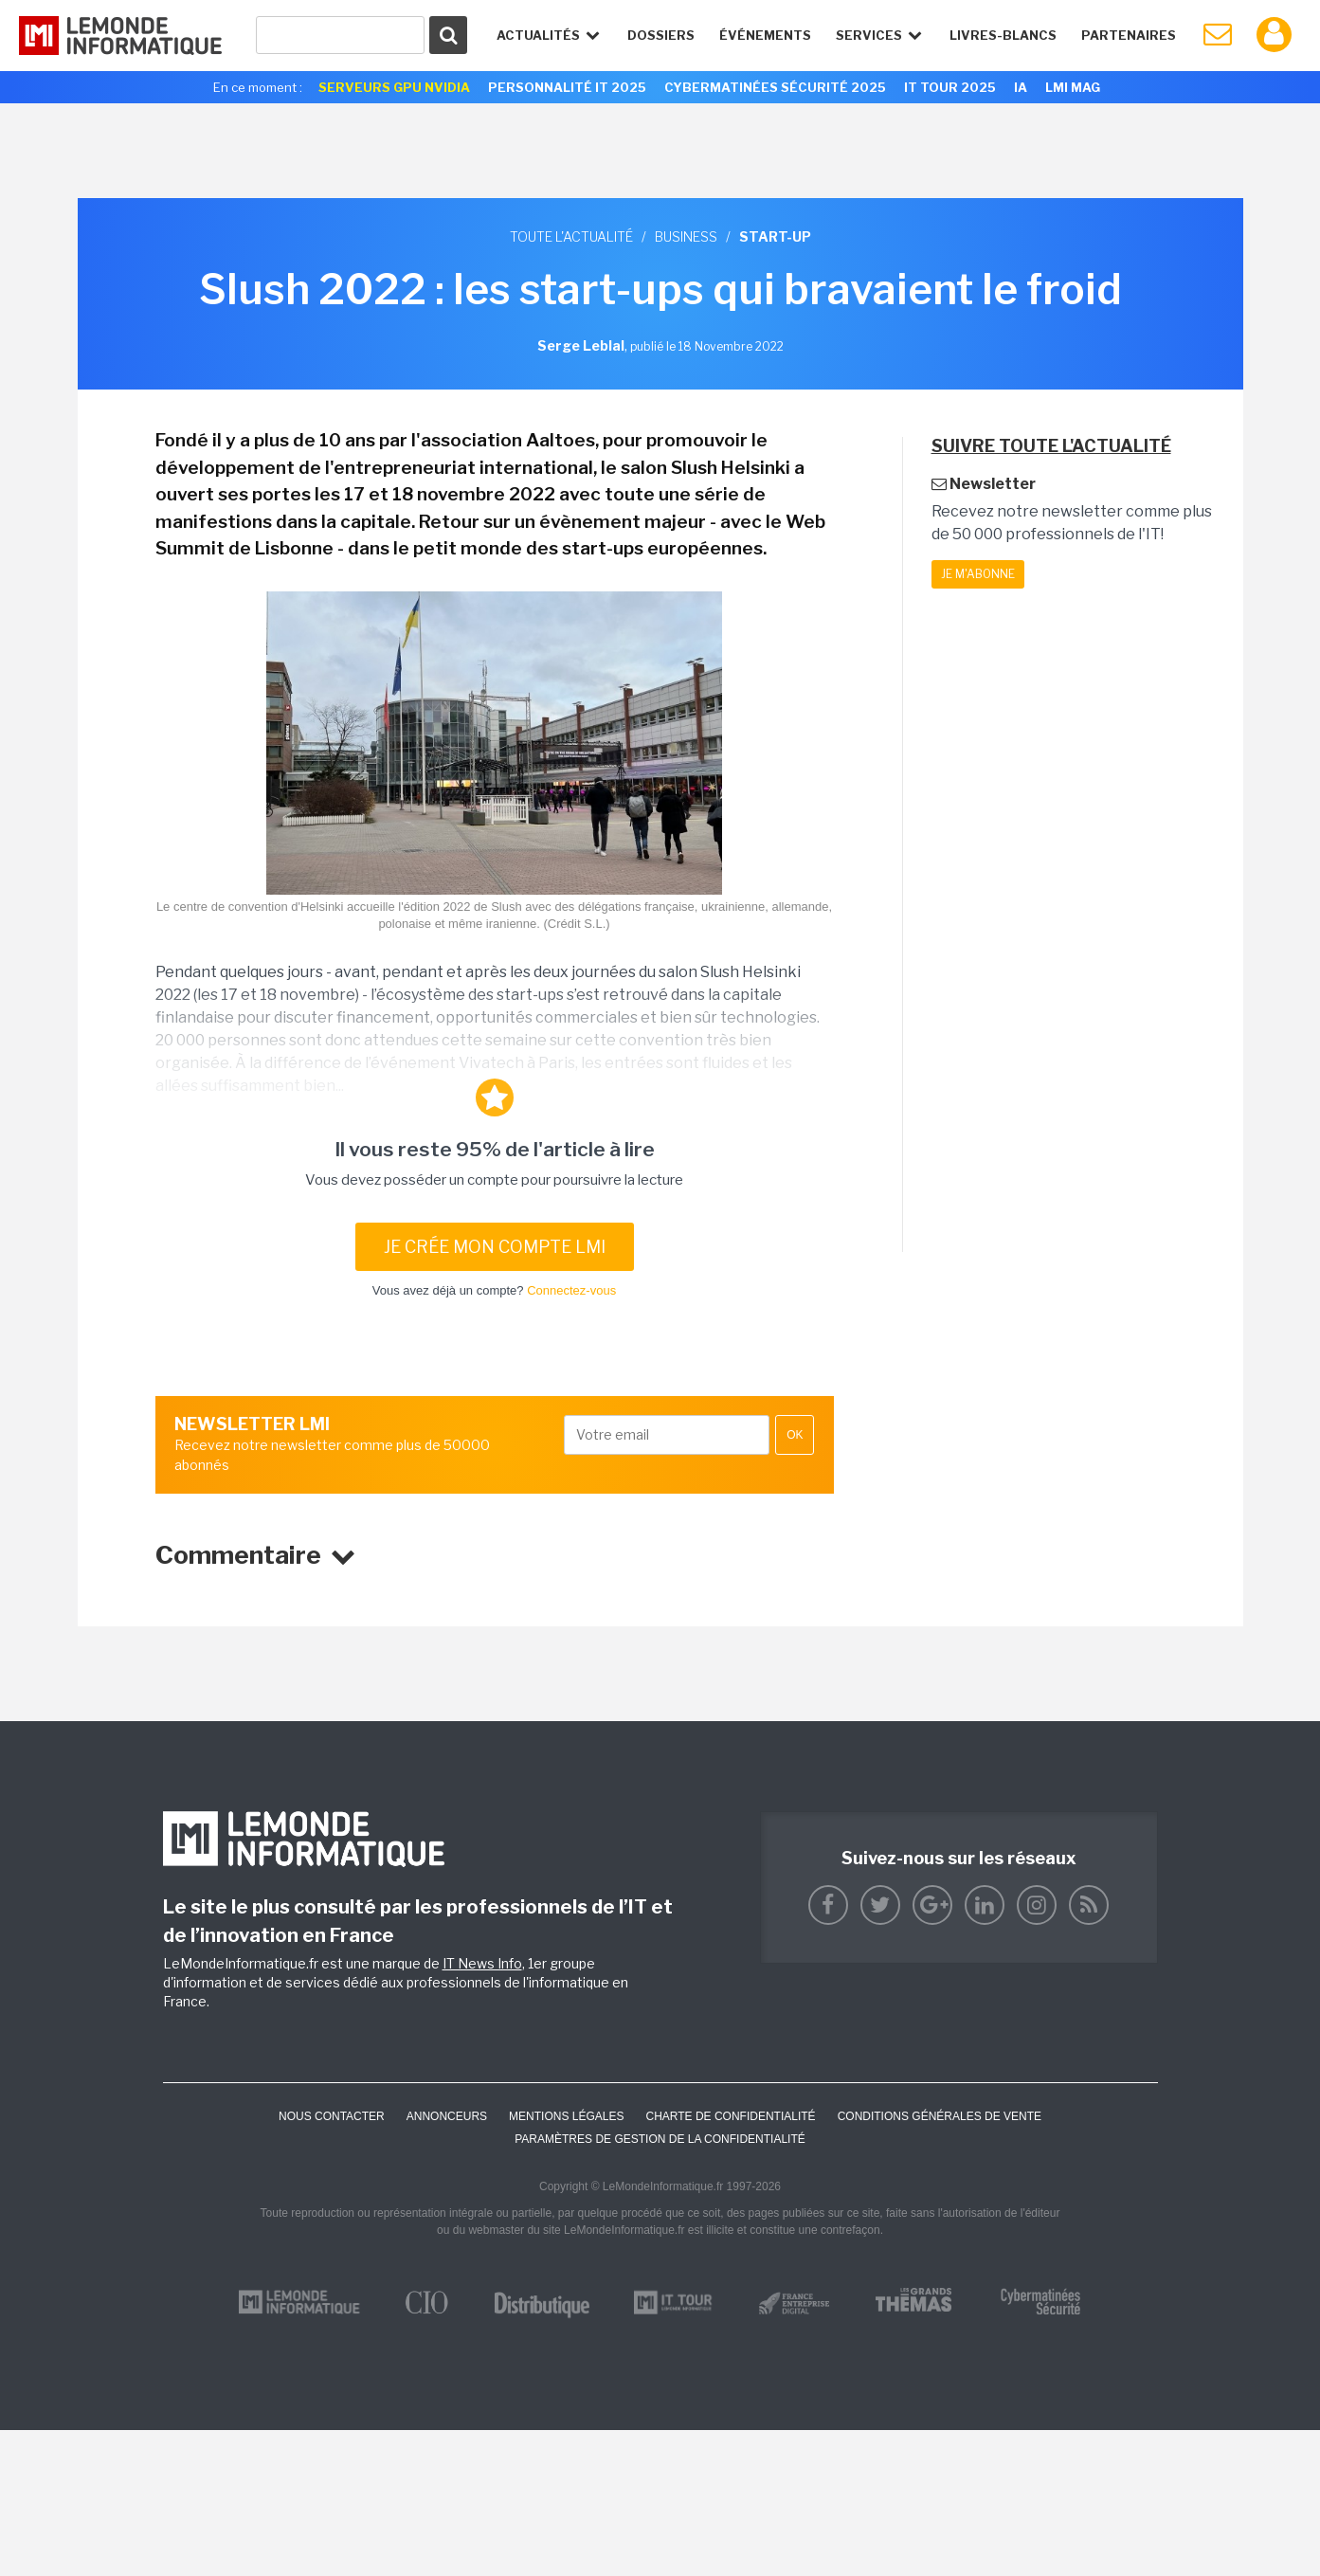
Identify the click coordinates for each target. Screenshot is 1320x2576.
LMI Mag (1072, 87)
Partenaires (1128, 35)
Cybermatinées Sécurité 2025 (775, 87)
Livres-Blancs (1003, 35)
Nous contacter (332, 2116)
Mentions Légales (566, 2116)
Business (686, 236)
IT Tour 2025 (950, 87)
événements (765, 35)
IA (1020, 87)
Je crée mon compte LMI (495, 1247)
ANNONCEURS (447, 2116)
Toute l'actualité (571, 236)
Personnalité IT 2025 (567, 87)
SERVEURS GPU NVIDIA (394, 87)
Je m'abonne (978, 574)
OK (795, 1435)
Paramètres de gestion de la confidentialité (660, 2139)
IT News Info (482, 1963)
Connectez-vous (571, 1290)
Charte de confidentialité (730, 2116)
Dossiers (661, 35)
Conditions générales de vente (939, 2116)
